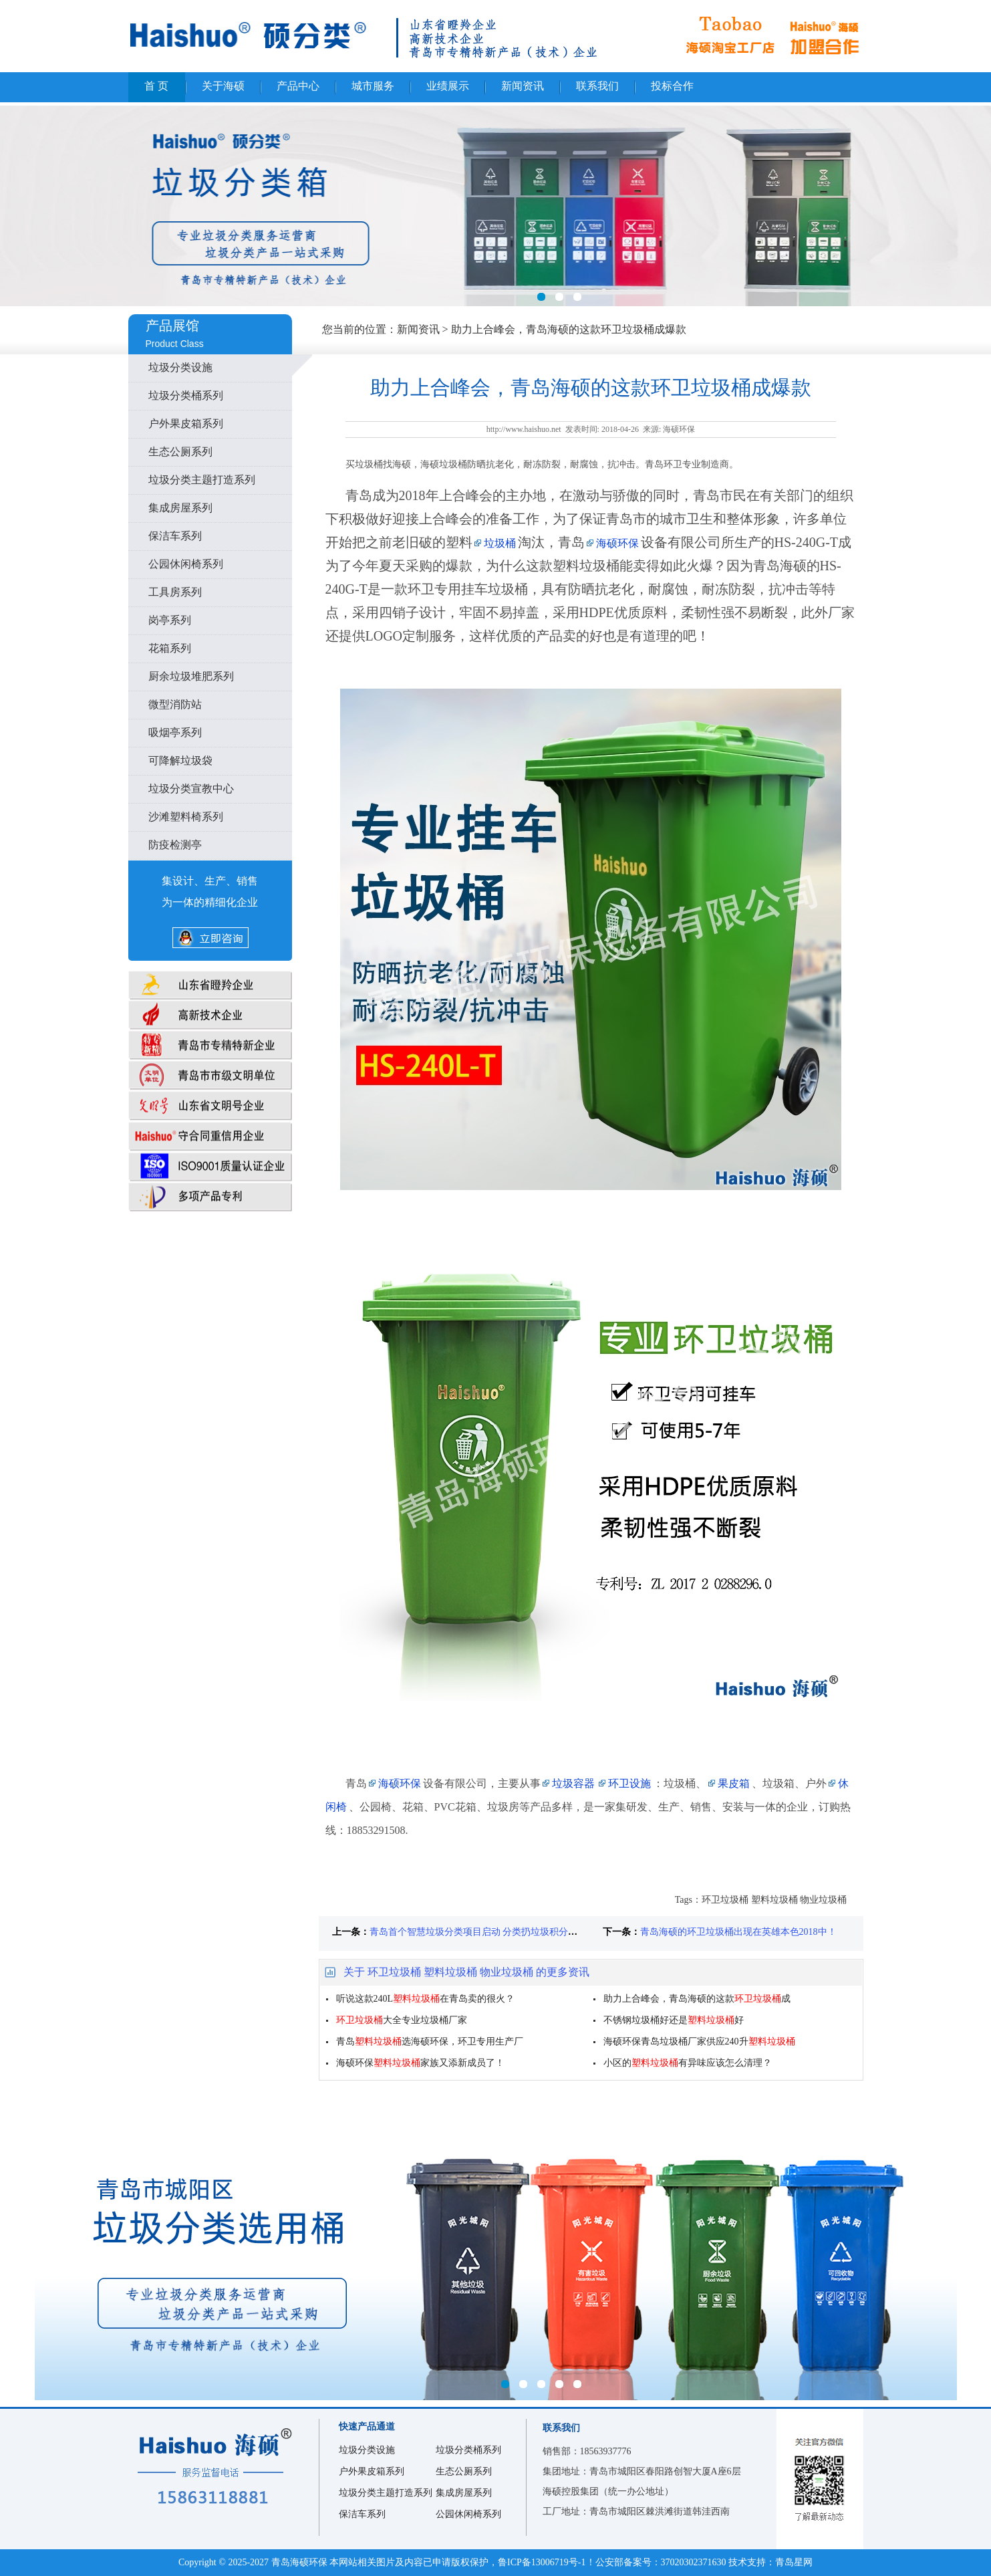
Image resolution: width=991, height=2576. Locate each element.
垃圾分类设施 (180, 367)
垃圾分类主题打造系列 (201, 479)
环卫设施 (629, 1783)
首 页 (156, 86)
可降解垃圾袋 (180, 760)
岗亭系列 (169, 620)
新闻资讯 (522, 86)
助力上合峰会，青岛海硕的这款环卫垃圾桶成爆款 (568, 329)
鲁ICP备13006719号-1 (541, 2562)
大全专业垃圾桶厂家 (401, 2020)
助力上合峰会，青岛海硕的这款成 (697, 1999)
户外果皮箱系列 (185, 423)
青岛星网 (794, 2562)
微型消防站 (175, 704)
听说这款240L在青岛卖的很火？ (425, 1999)
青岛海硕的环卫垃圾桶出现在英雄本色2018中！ (738, 1932)
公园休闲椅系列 (185, 564)
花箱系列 (169, 648)
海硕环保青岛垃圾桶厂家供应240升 (699, 2041)
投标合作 (672, 86)
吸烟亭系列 (175, 732)
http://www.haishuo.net (523, 429)
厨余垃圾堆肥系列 (191, 676)
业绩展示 (447, 86)
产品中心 (298, 86)
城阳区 (495, 2253)
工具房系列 (175, 592)
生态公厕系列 (180, 451)
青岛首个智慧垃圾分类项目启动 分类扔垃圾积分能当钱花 (488, 1932)
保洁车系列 (175, 536)
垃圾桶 (500, 543)
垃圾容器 (573, 1783)
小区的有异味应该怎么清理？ (687, 2063)
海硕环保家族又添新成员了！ (420, 2063)
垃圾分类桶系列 (185, 395)
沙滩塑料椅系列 (185, 816)
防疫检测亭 (175, 844)
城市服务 (372, 86)
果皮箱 (734, 1783)
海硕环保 (617, 543)
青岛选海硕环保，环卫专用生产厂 (429, 2041)
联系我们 (597, 86)
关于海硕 (223, 86)
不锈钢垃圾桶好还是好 (673, 2020)
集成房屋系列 (180, 507)
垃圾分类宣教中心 (191, 788)
